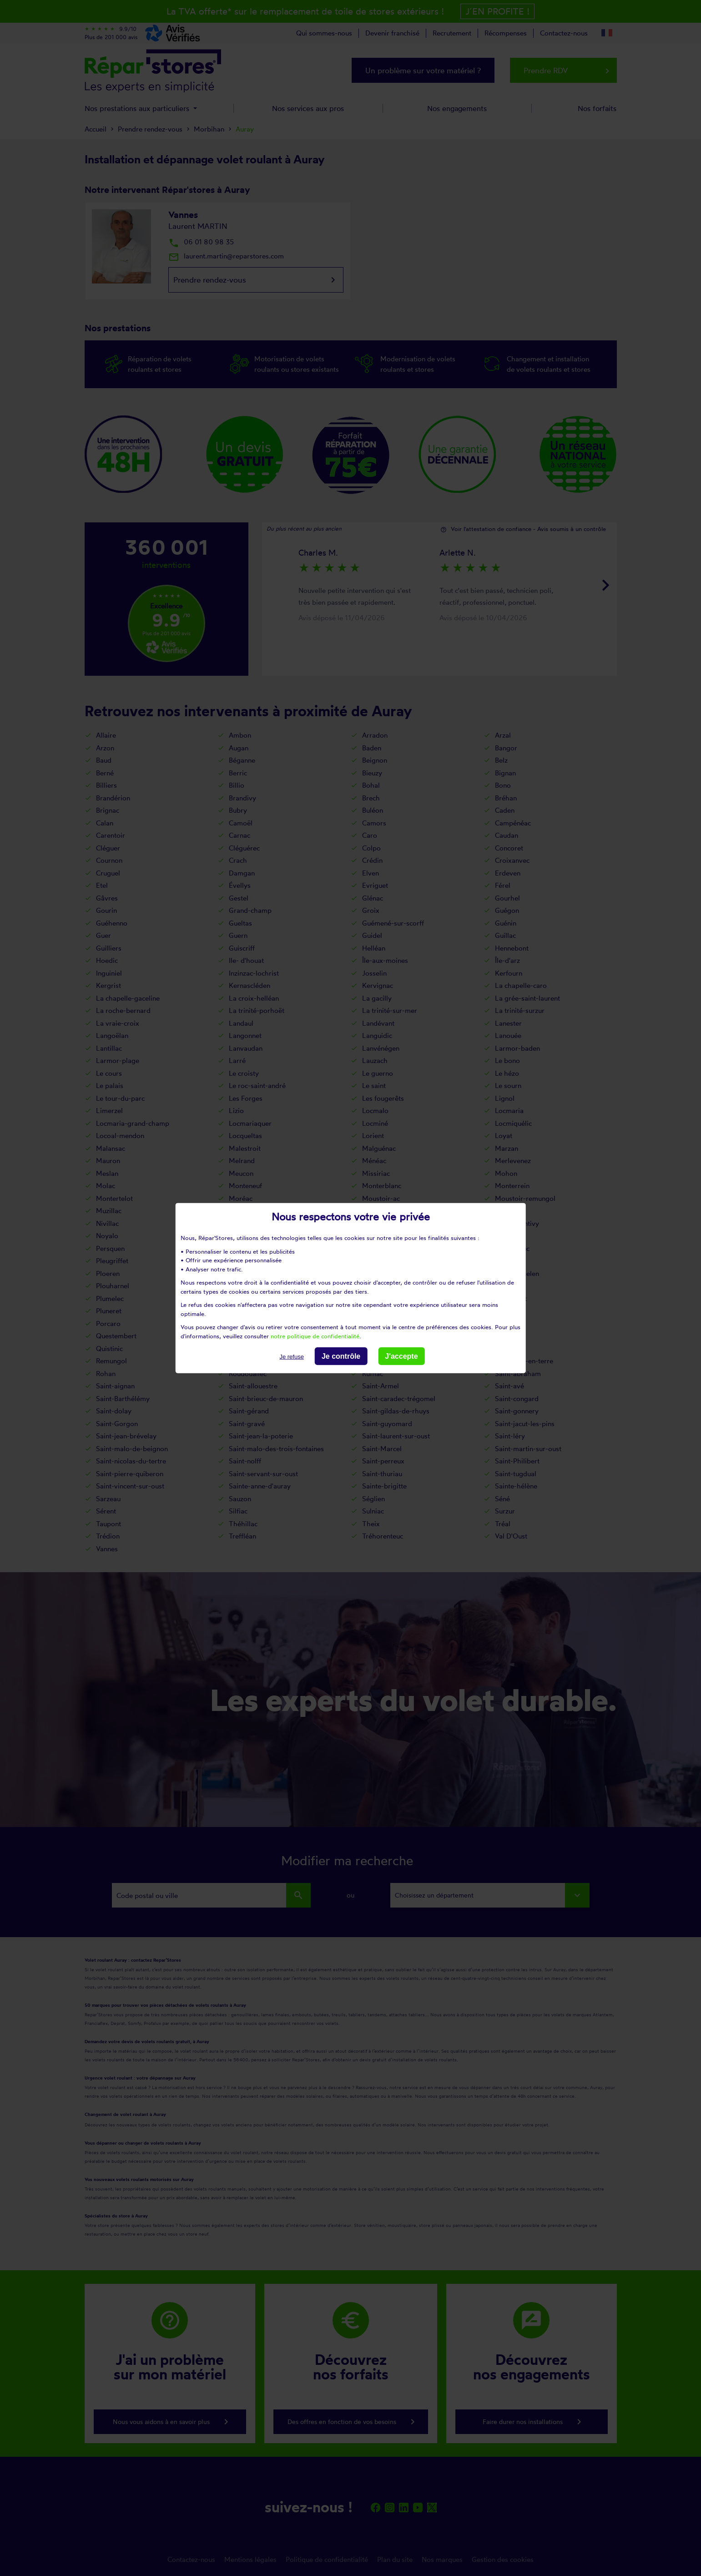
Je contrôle (341, 1356)
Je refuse (291, 1356)
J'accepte (401, 1356)
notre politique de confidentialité (315, 1335)
